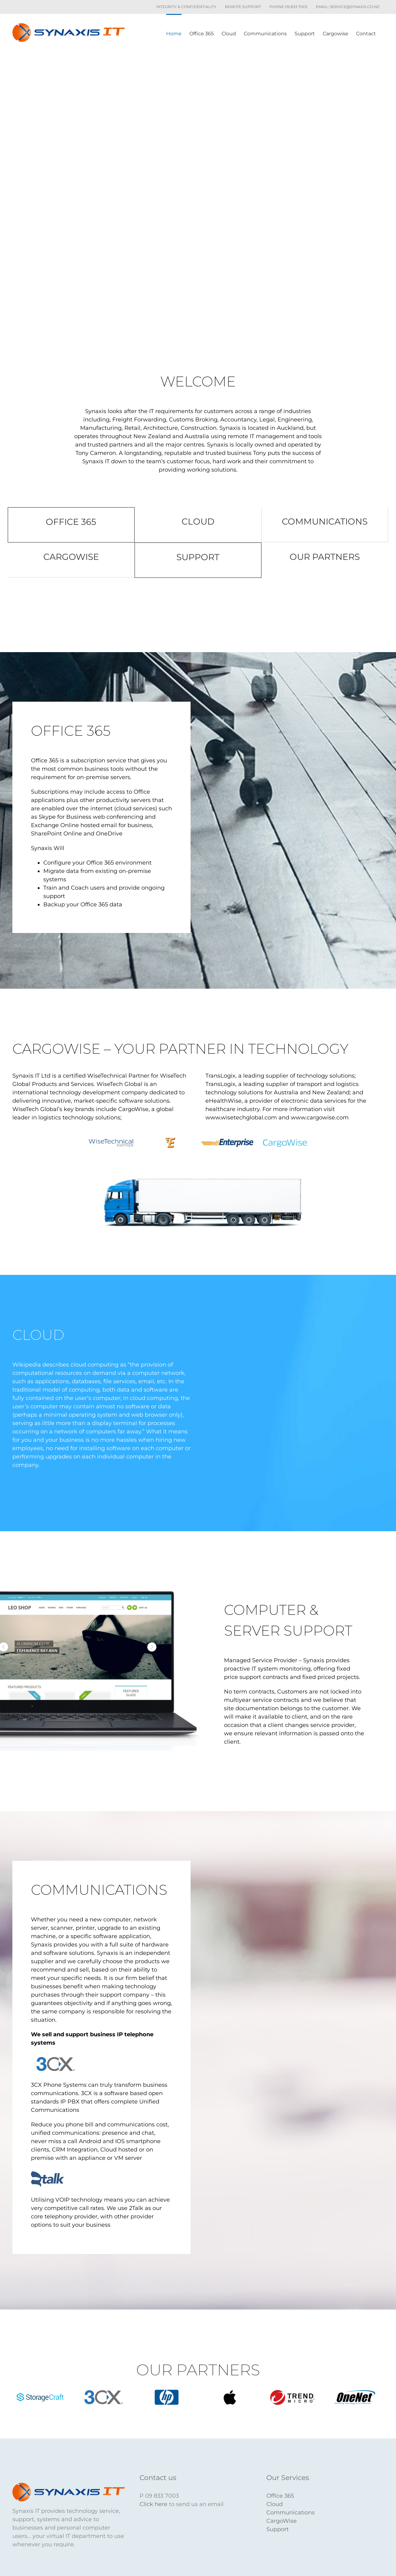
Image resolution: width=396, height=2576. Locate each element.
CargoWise (281, 2520)
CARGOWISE (71, 556)
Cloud (274, 2504)
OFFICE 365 (71, 522)
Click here (153, 2504)
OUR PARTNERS (325, 556)
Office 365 (280, 2495)
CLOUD (198, 521)
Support (277, 2529)
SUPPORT (197, 557)
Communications (290, 2512)
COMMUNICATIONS (325, 521)
